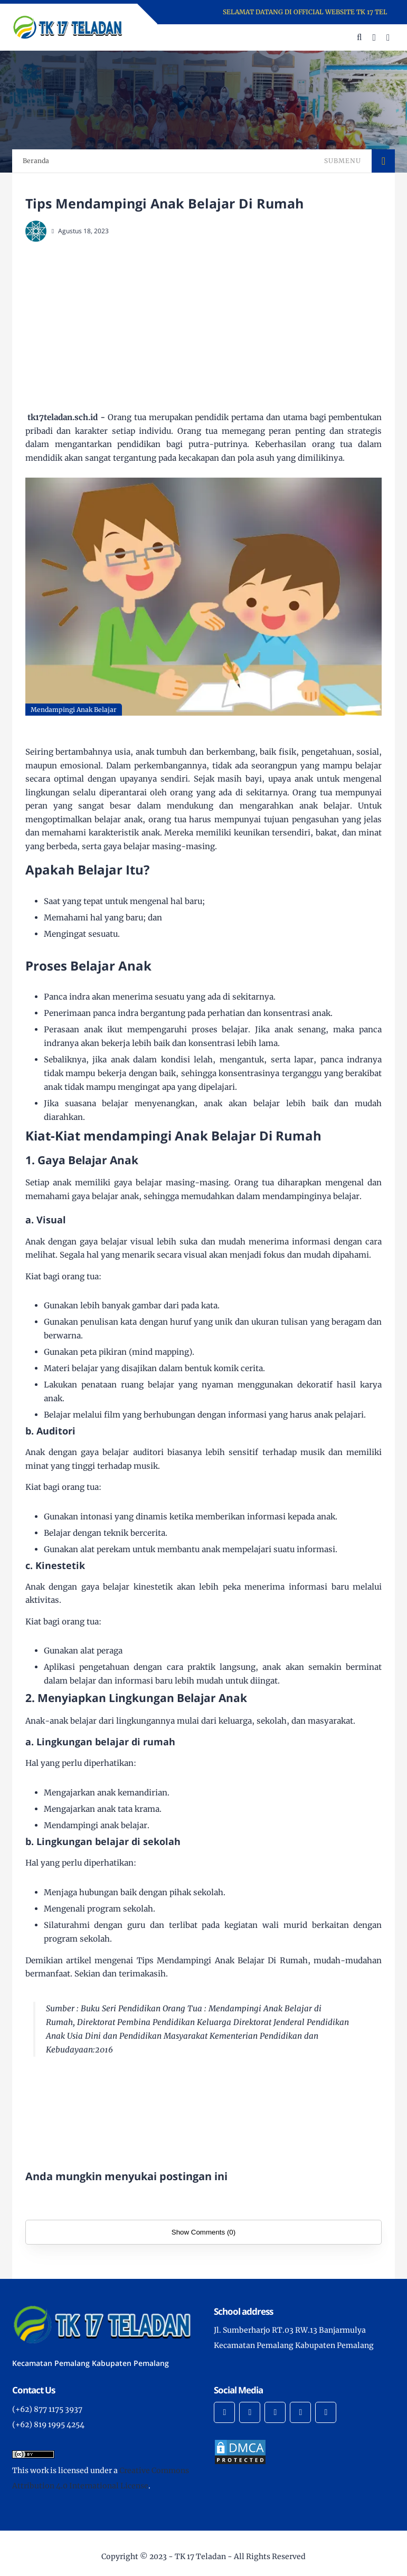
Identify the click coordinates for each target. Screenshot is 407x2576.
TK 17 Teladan (200, 2556)
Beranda (36, 161)
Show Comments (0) (203, 2232)
